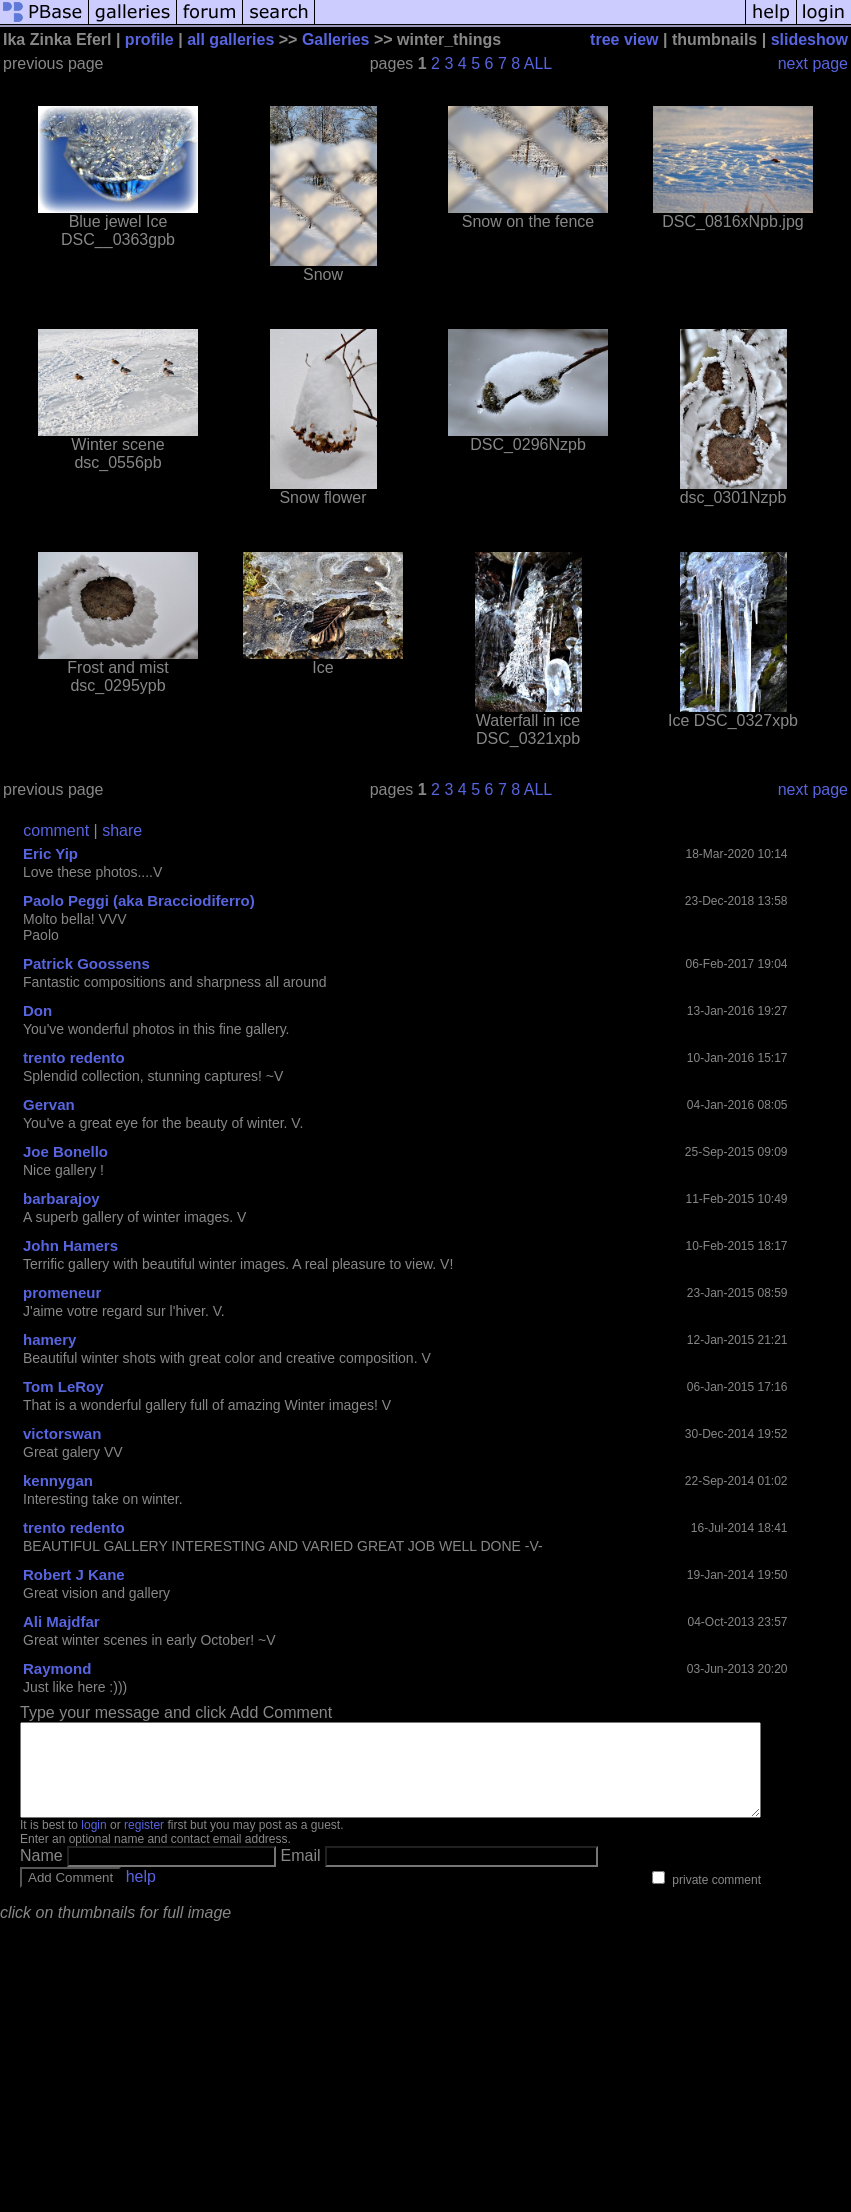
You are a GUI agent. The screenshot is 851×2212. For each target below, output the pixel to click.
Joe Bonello (65, 1151)
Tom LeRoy (63, 1386)
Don (37, 1010)
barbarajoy (61, 1198)
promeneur (62, 1292)
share (122, 830)
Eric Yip (50, 853)
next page (813, 63)
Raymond (57, 1668)
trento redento (74, 1057)
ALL (538, 63)
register (144, 1843)
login (93, 1843)
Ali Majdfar (61, 1621)
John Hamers (70, 1245)
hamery (49, 1339)
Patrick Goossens (86, 963)
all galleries (230, 39)
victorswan (62, 1433)
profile (149, 39)
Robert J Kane (74, 1574)
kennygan (58, 1480)
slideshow (809, 39)
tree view (624, 39)
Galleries (336, 39)
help (141, 1894)
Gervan (49, 1104)
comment (56, 830)
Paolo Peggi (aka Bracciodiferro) (139, 900)
